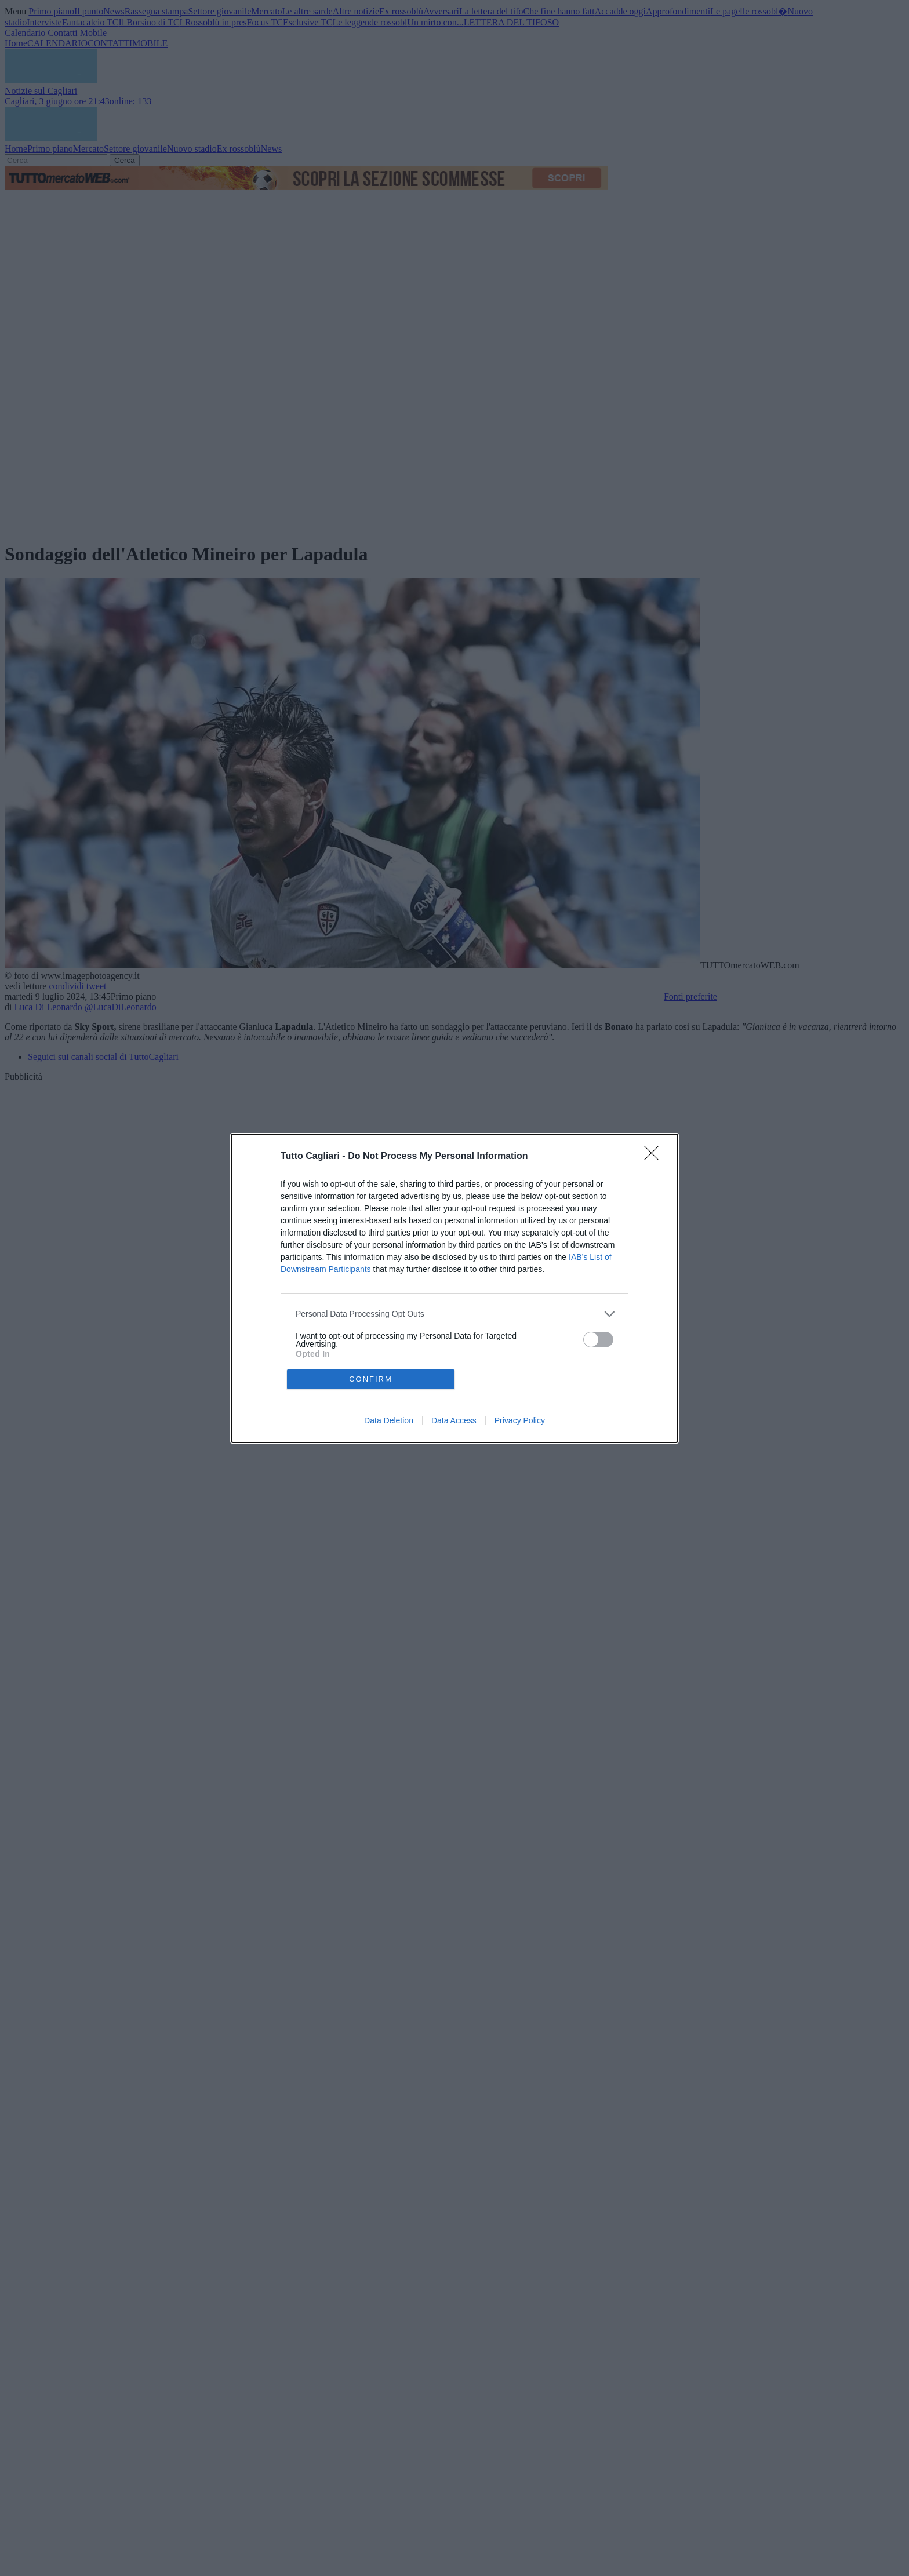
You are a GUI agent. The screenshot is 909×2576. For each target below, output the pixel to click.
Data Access (454, 1420)
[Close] (655, 1157)
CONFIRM (370, 1379)
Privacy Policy (520, 1420)
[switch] (598, 1339)
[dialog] (454, 1288)
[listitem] (454, 1314)
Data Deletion (388, 1420)
